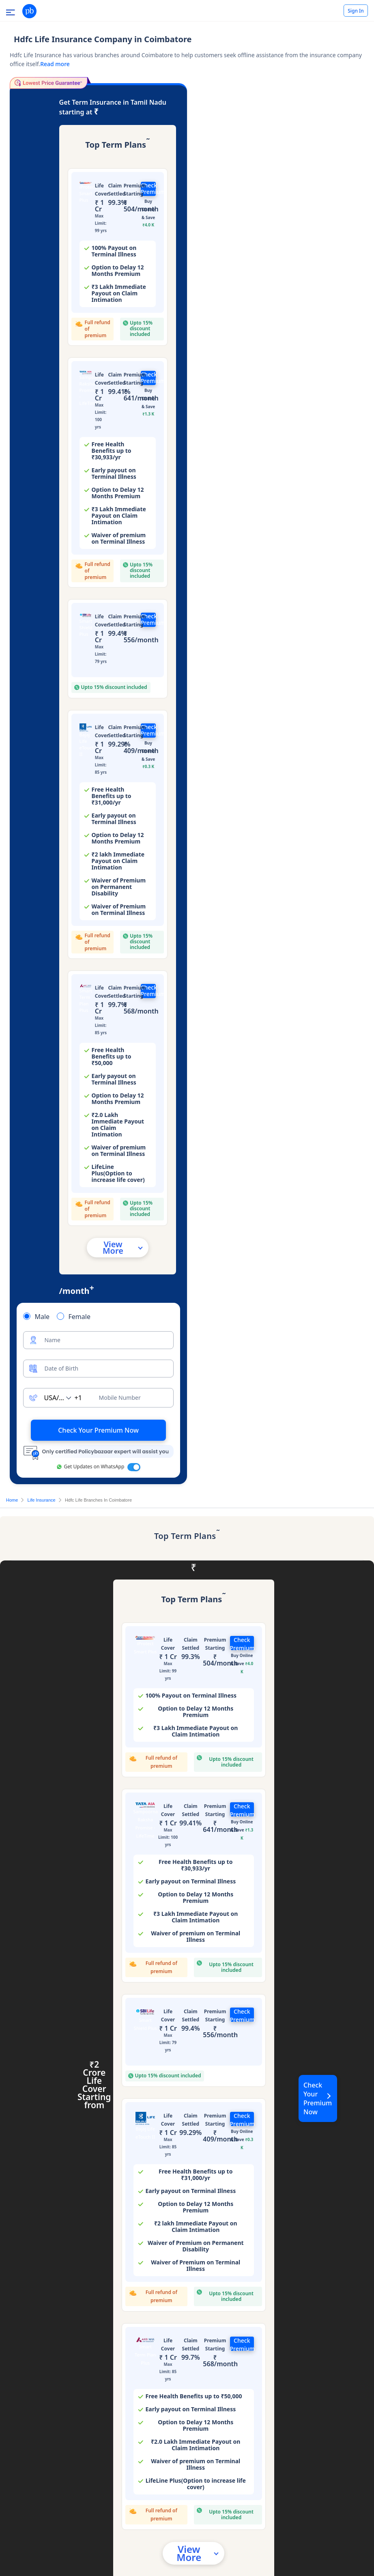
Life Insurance (42, 1500)
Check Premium (148, 189)
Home (12, 1500)
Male (41, 1317)
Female (79, 1317)
